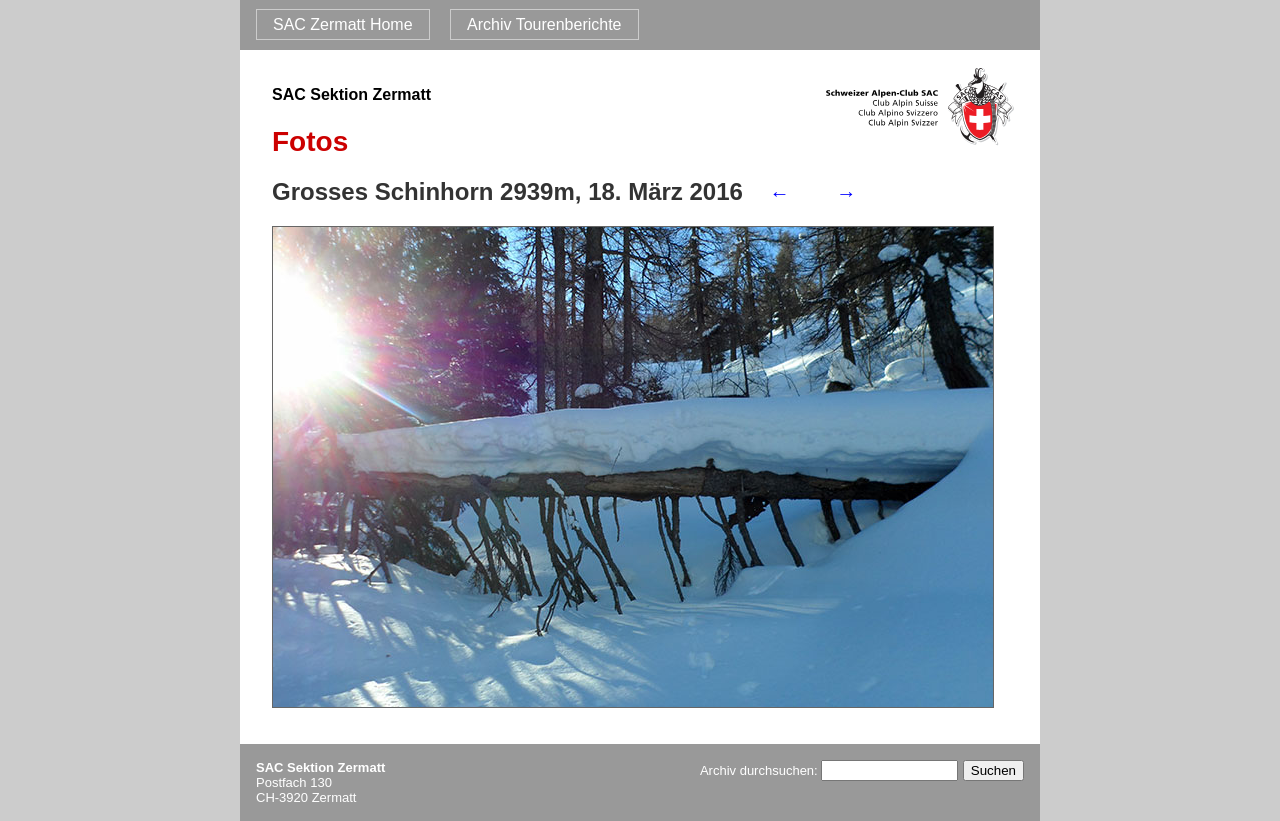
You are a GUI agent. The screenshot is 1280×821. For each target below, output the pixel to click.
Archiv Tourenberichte (544, 24)
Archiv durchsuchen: (829, 770)
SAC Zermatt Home (343, 24)
